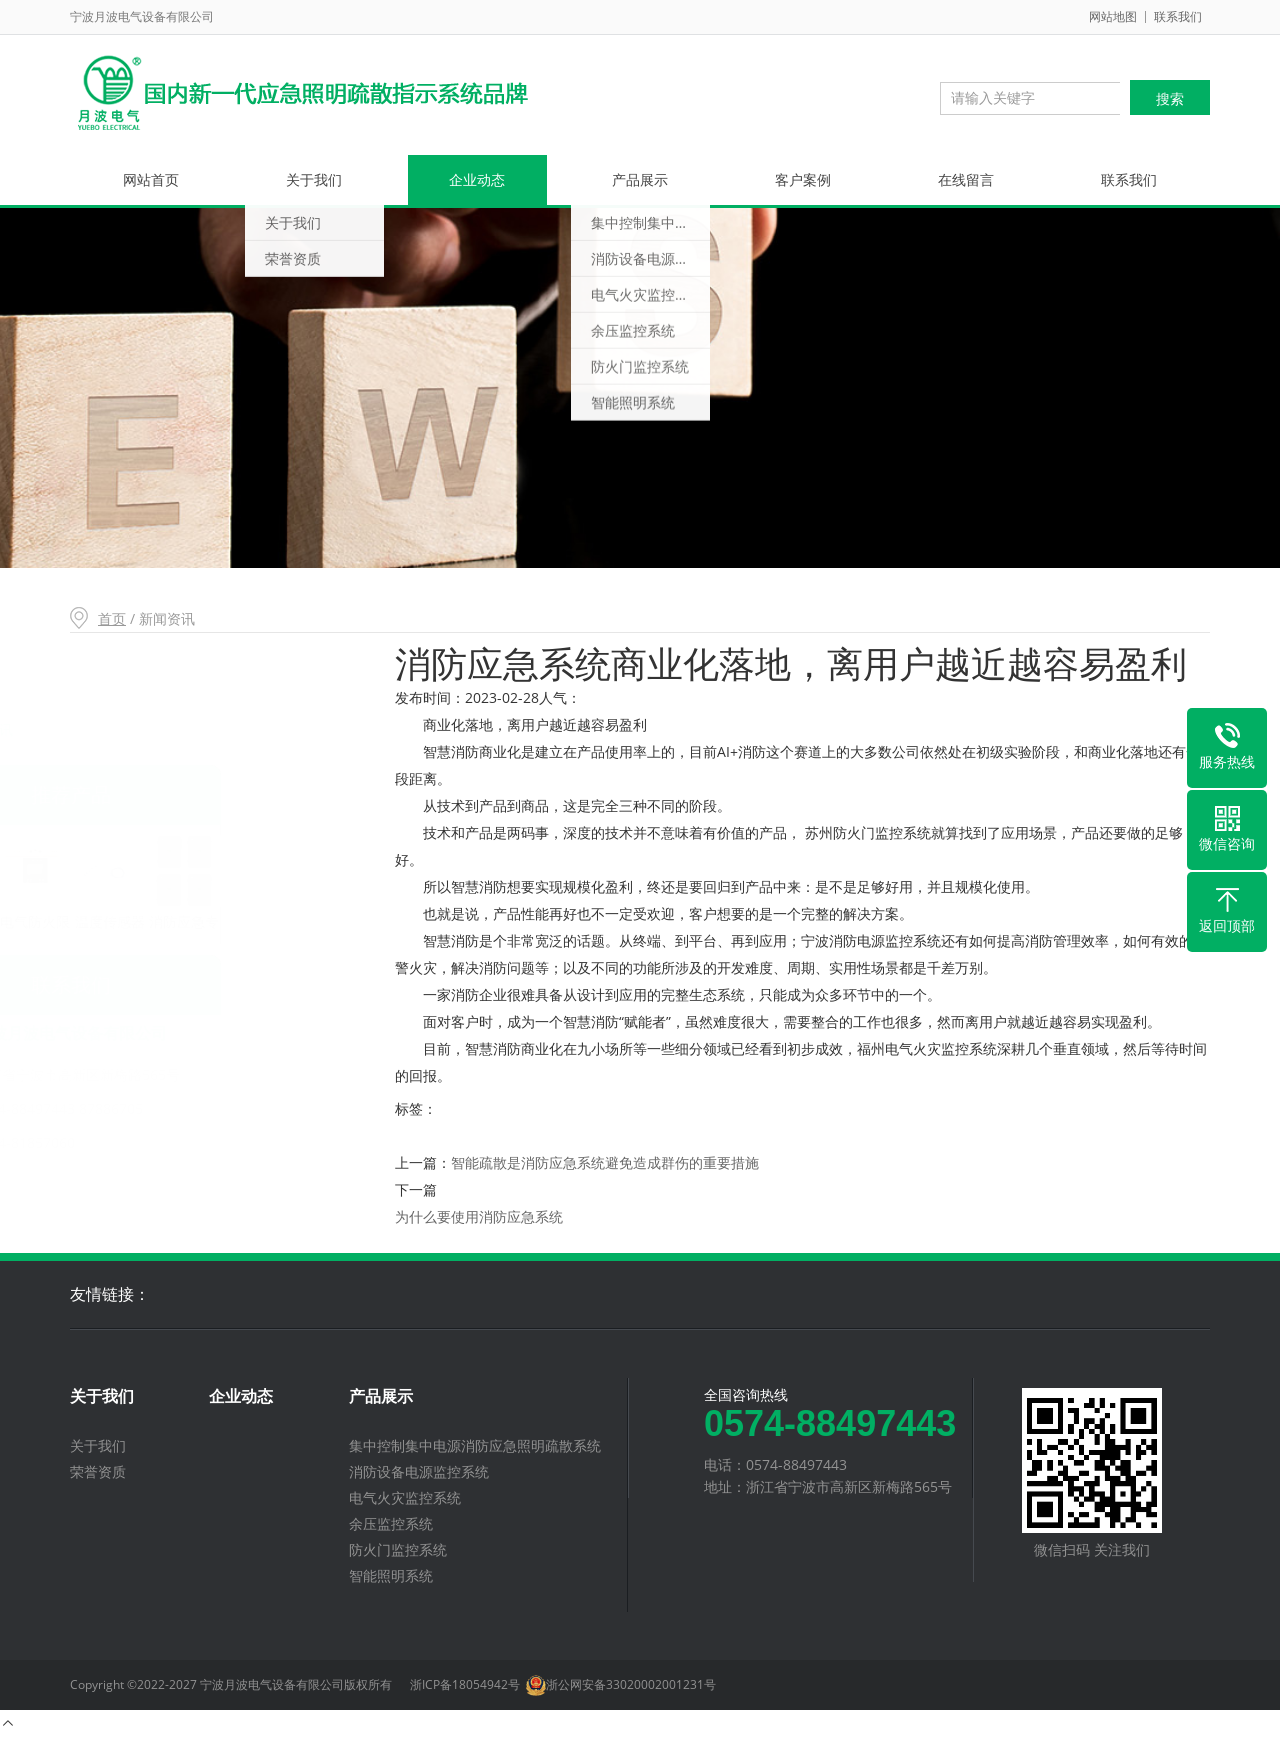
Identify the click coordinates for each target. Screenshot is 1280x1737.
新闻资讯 (117, 729)
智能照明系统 (391, 1575)
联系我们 (1178, 16)
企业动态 (477, 179)
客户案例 (803, 179)
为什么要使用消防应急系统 (479, 1216)
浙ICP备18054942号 (465, 1684)
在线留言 (966, 179)
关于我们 (314, 179)
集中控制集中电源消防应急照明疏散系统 (475, 1445)
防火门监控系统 (398, 1549)
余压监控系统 (391, 1523)
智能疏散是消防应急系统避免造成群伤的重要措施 (605, 1162)
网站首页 (151, 179)
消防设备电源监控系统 (419, 1471)
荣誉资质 (98, 1471)
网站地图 (1113, 16)
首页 (112, 618)
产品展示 (640, 179)
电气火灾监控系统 (405, 1497)
